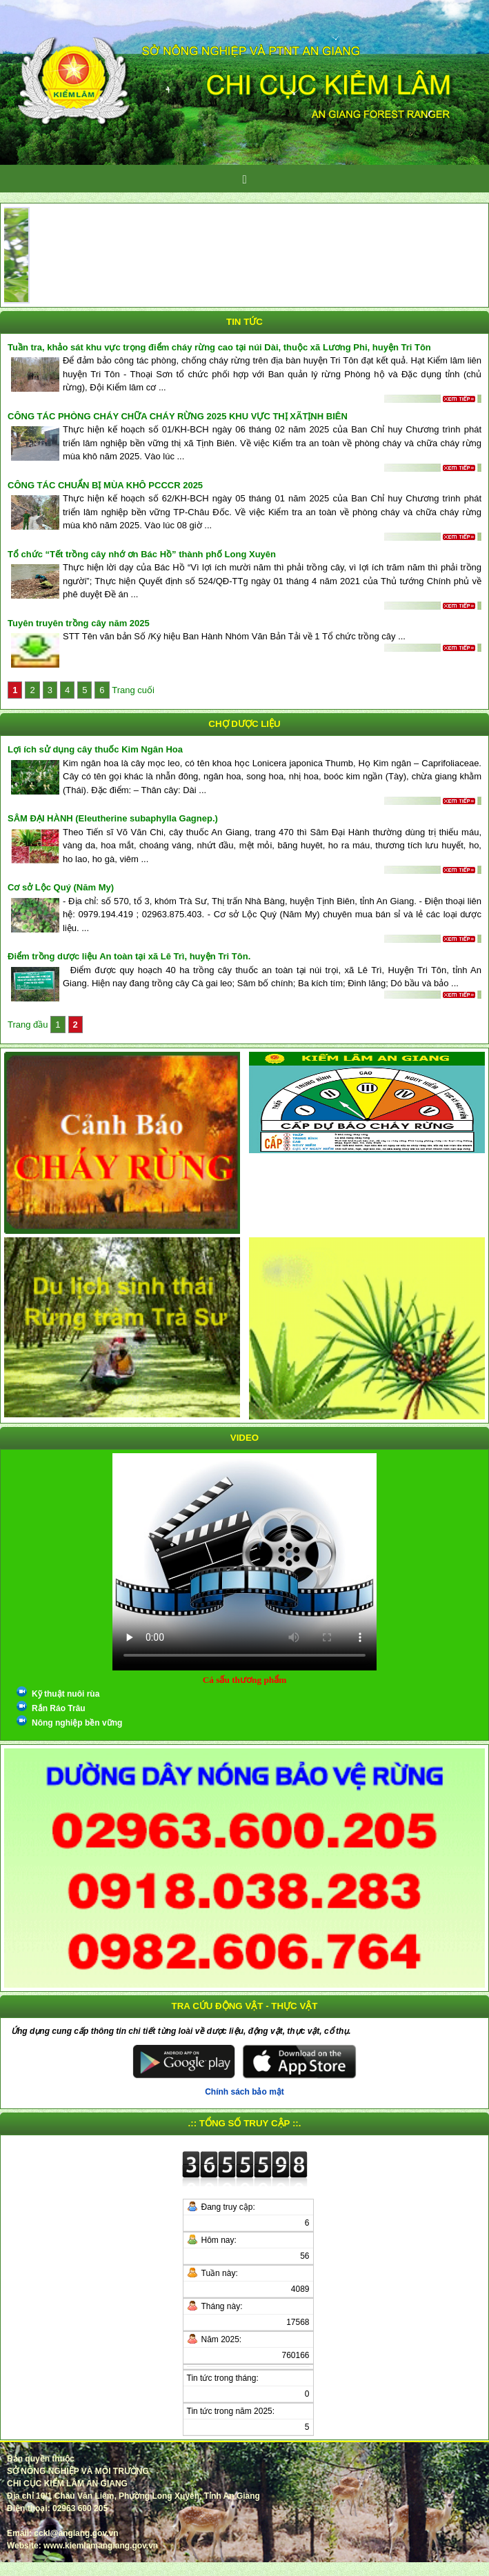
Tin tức (244, 322)
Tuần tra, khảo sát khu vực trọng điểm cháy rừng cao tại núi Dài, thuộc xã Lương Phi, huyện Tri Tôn (219, 347)
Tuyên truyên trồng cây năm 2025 (79, 623)
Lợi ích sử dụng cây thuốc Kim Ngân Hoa (95, 749)
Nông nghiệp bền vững (77, 1723)
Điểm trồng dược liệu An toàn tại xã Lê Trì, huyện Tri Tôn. (129, 956)
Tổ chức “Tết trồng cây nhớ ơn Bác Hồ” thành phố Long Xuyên (142, 554)
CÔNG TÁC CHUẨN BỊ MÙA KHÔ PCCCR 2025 (105, 485)
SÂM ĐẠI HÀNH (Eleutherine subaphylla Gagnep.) (113, 818)
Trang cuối (133, 690)
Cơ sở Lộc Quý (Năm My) (61, 887)
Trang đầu (29, 1024)
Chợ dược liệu (244, 724)
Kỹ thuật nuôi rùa (65, 1694)
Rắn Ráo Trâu (59, 1708)
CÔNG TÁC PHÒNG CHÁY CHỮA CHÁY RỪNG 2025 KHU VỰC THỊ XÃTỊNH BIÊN (178, 416)
